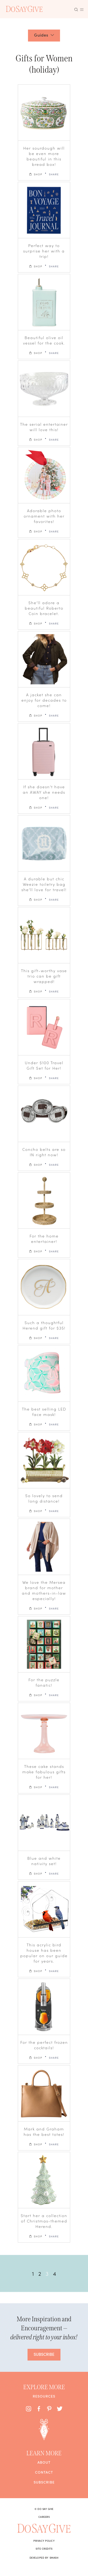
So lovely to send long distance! (44, 1498)
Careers (44, 2516)
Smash (54, 2557)
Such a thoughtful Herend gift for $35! (44, 1325)
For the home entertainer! (44, 1238)
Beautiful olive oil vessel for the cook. (44, 340)
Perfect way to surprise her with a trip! (44, 251)
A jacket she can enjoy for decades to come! (44, 700)
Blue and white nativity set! (44, 1860)
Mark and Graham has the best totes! (44, 2131)
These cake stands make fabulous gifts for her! (44, 1772)
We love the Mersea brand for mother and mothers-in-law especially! (44, 1590)
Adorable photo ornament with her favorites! (44, 516)
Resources (44, 2395)
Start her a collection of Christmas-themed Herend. (44, 2221)
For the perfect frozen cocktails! (44, 2045)
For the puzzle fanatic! (44, 1682)
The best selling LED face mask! (44, 1411)
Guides (44, 35)
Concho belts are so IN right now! (44, 1152)
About (44, 2462)
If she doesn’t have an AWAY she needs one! (44, 792)
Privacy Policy (44, 2540)
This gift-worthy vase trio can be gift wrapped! (44, 976)
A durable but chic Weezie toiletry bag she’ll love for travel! (44, 884)
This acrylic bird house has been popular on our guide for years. (44, 1953)
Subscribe (44, 2481)
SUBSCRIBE (44, 2354)
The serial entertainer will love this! (44, 426)
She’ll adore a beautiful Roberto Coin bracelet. (44, 608)
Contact (44, 2472)
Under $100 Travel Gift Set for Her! (44, 1065)
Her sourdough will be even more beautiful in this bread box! (44, 156)
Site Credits (44, 2548)
